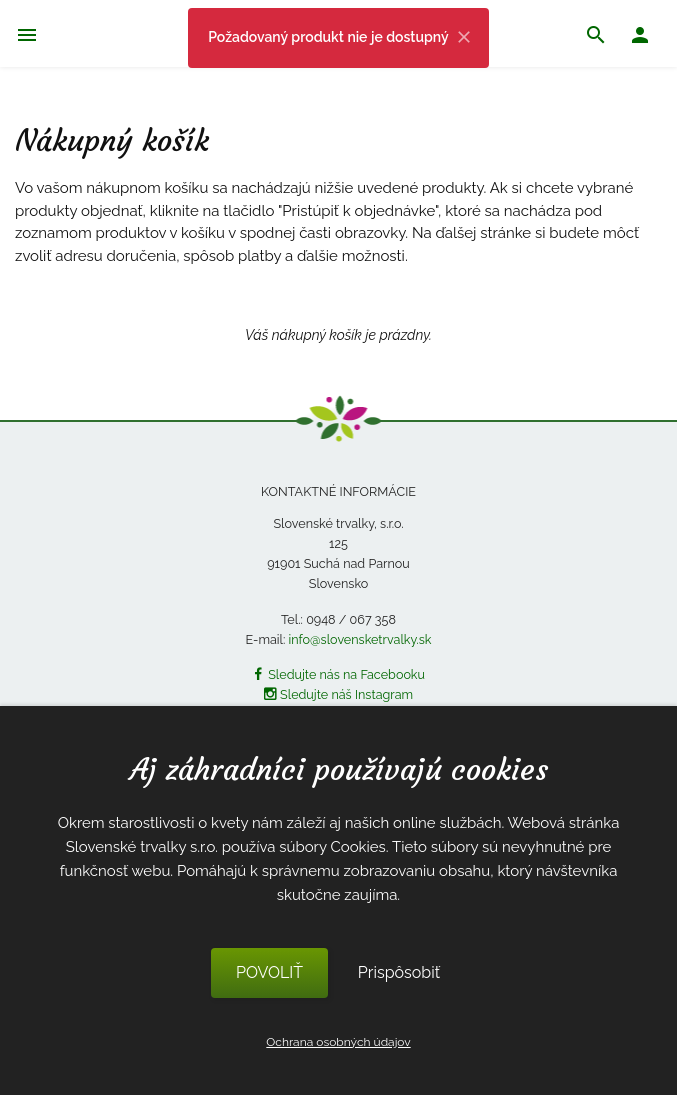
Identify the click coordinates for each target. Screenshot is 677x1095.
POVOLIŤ (269, 972)
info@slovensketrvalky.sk (360, 639)
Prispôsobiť (399, 972)
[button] (640, 37)
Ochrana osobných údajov (338, 1042)
